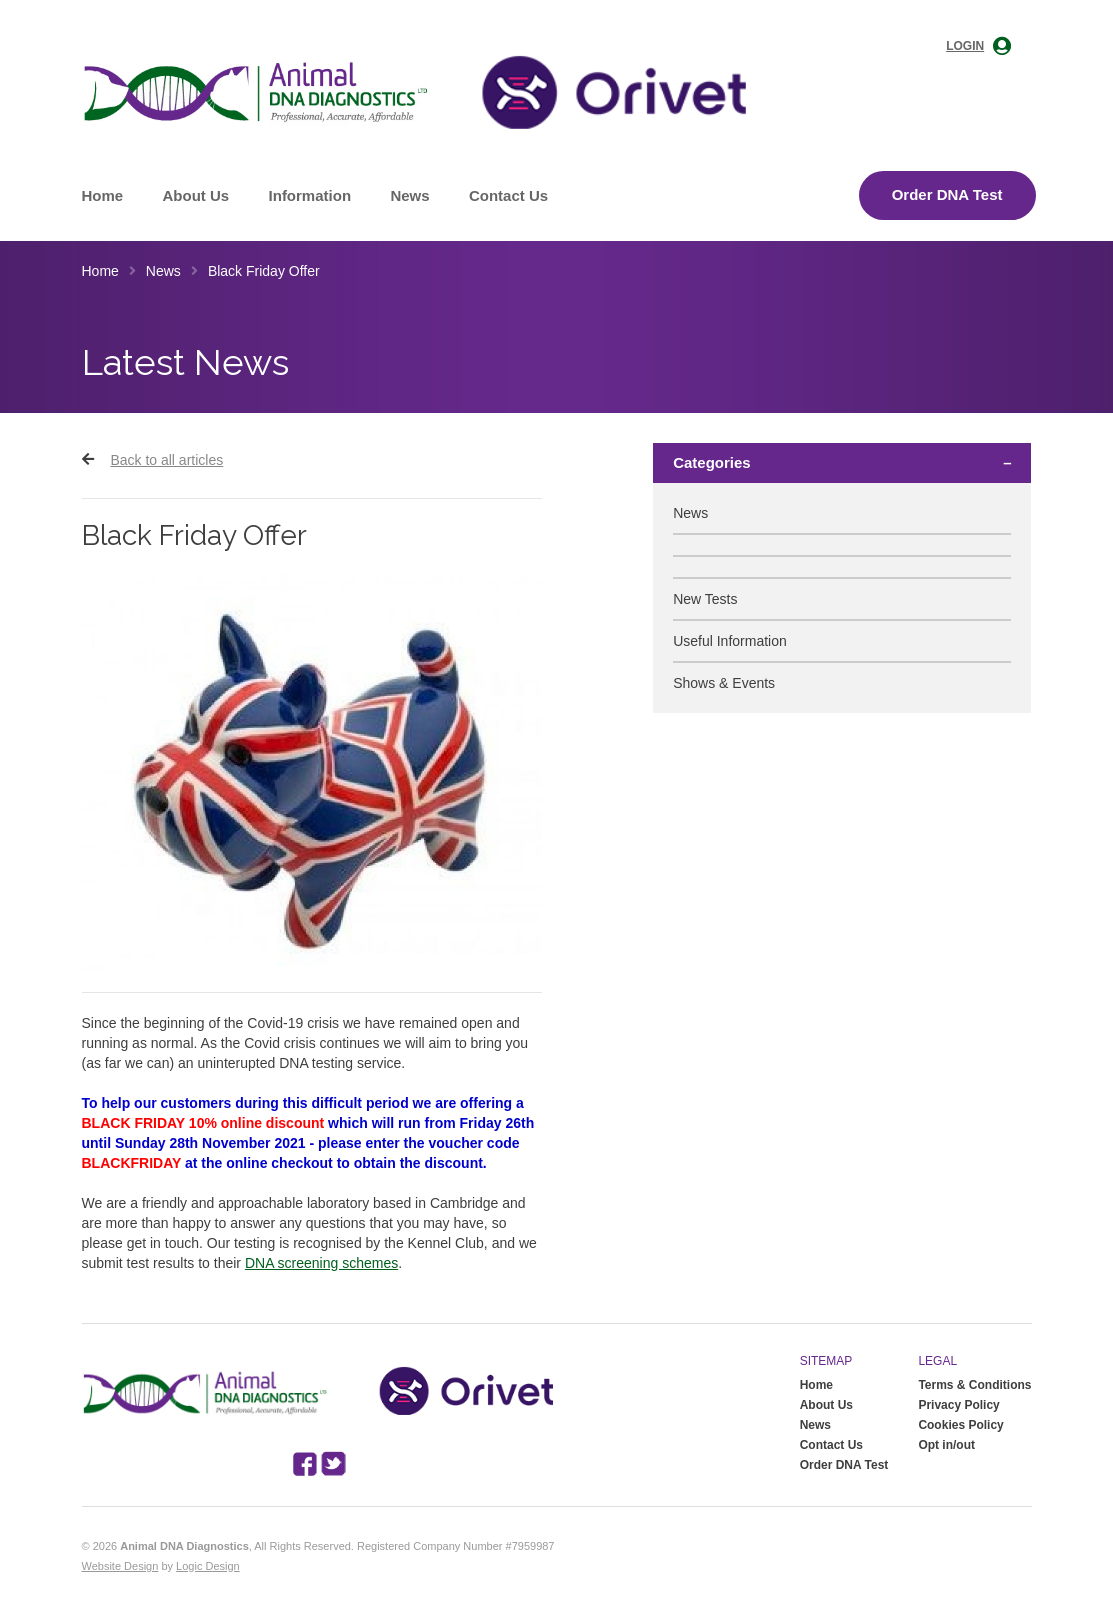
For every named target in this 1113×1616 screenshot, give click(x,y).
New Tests (705, 599)
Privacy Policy (958, 1405)
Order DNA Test (947, 194)
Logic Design (208, 1566)
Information (310, 195)
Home (103, 195)
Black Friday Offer (264, 271)
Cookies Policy (960, 1425)
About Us (196, 195)
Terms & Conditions (974, 1385)
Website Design (120, 1566)
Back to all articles (166, 460)
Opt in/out (946, 1445)
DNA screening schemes (321, 1263)
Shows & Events (724, 683)
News (409, 195)
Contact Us (508, 195)
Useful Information (730, 641)
